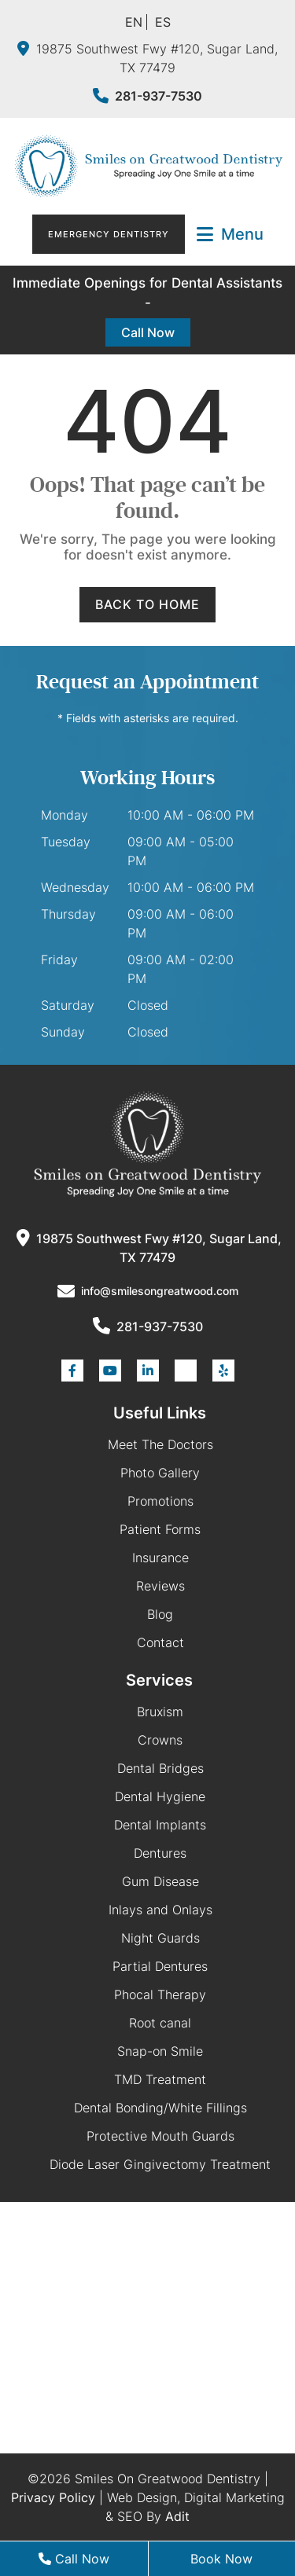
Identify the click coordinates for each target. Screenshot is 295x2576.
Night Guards (160, 1938)
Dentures (160, 1853)
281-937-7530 (147, 96)
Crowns (160, 1740)
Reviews (160, 1586)
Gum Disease (160, 1881)
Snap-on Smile (160, 2051)
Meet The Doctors (160, 1444)
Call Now (148, 332)
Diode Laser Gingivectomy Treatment (160, 2164)
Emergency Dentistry (108, 234)
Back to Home (147, 604)
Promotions (160, 1501)
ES (163, 22)
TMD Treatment (160, 2079)
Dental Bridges (160, 1768)
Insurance (160, 1557)
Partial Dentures (160, 1966)
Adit (177, 2516)
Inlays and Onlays (160, 1909)
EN (133, 22)
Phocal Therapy (160, 1994)
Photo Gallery (160, 1473)
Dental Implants (160, 1825)
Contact (160, 1642)
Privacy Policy (53, 2497)
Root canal (160, 2023)
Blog (160, 1614)
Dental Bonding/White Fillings (160, 2107)
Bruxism (160, 1711)
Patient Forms (160, 1529)
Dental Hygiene (160, 1796)
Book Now (221, 2559)
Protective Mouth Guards (160, 2136)
